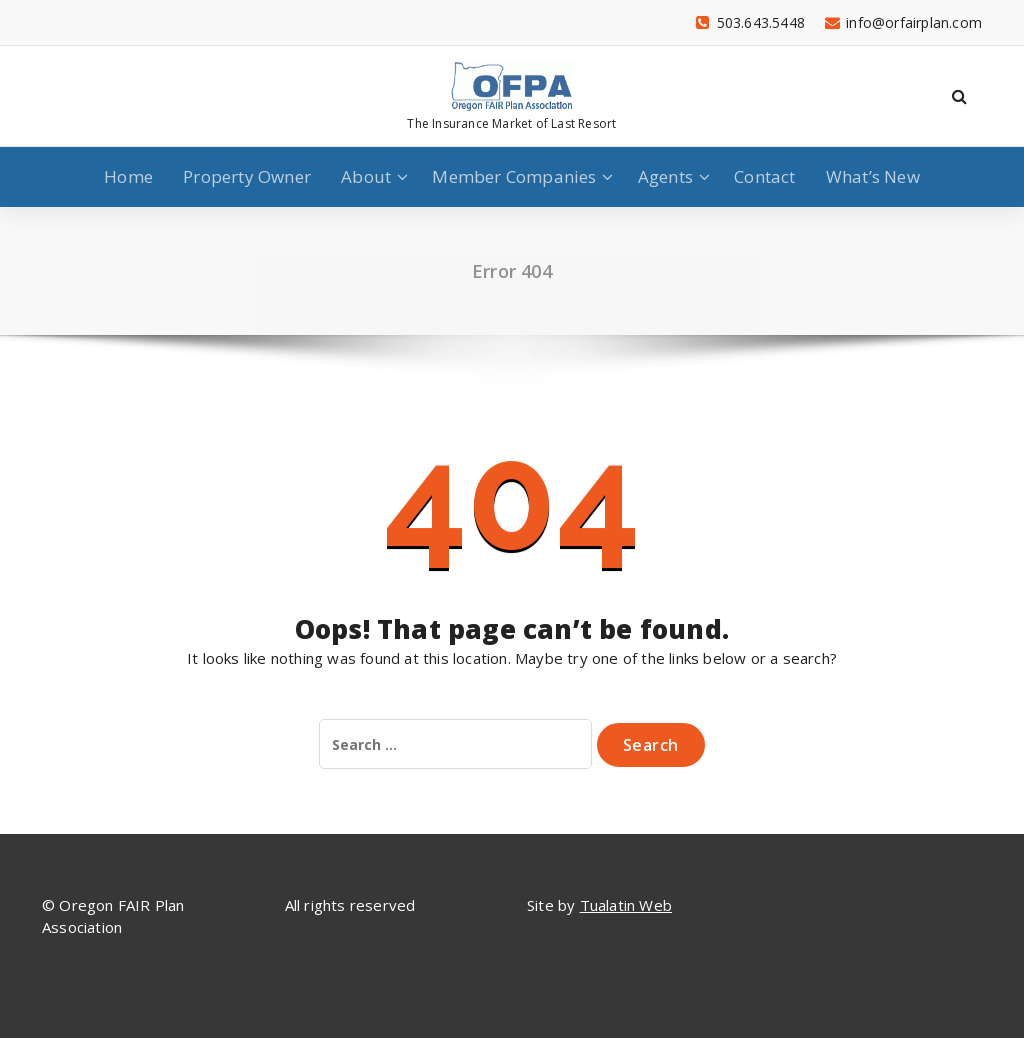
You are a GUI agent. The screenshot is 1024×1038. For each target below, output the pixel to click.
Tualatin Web (626, 905)
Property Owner (247, 176)
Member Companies (514, 176)
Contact (764, 176)
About (366, 176)
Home (128, 176)
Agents (665, 176)
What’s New (873, 176)
